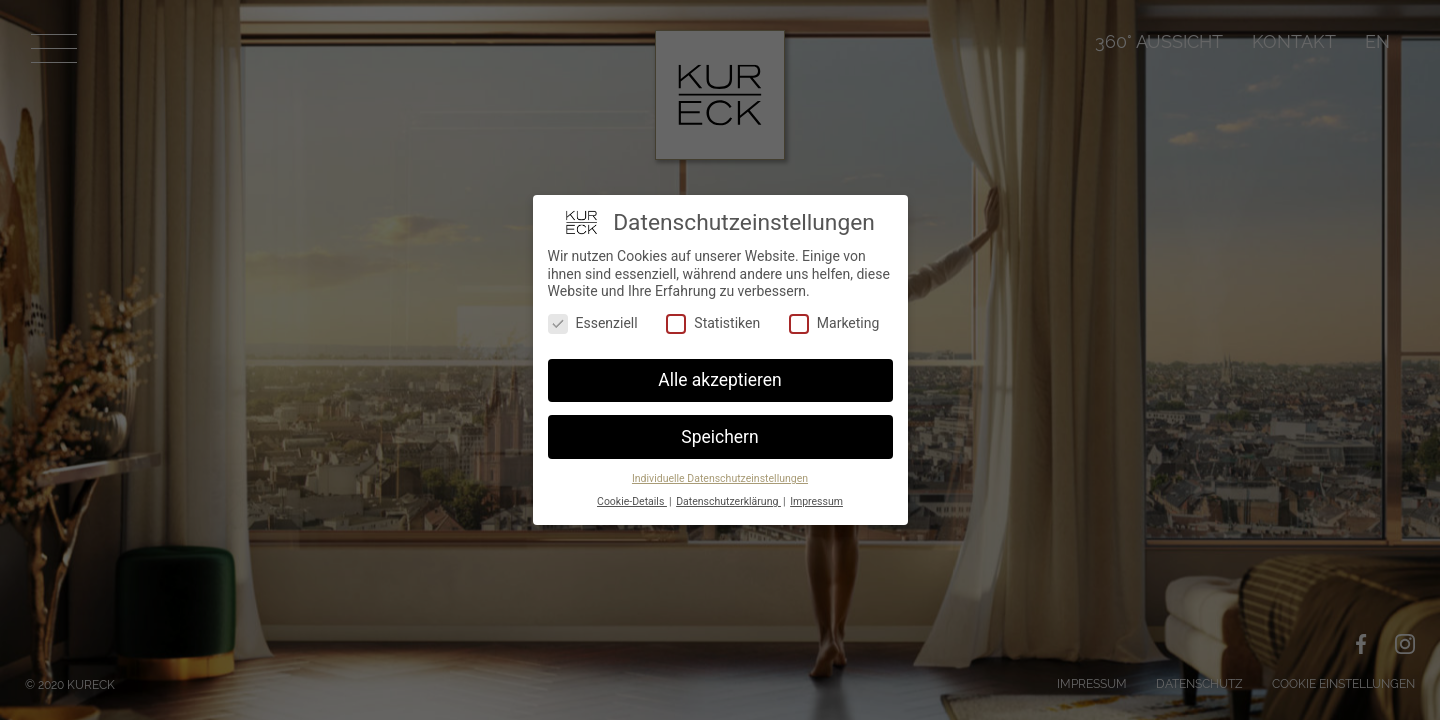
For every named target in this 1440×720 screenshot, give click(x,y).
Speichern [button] (719, 437)
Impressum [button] (816, 501)
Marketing (834, 323)
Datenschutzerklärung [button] (728, 501)
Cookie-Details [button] (632, 501)
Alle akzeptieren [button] (720, 380)
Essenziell (593, 323)
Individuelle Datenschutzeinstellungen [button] (720, 478)
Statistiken (713, 323)
